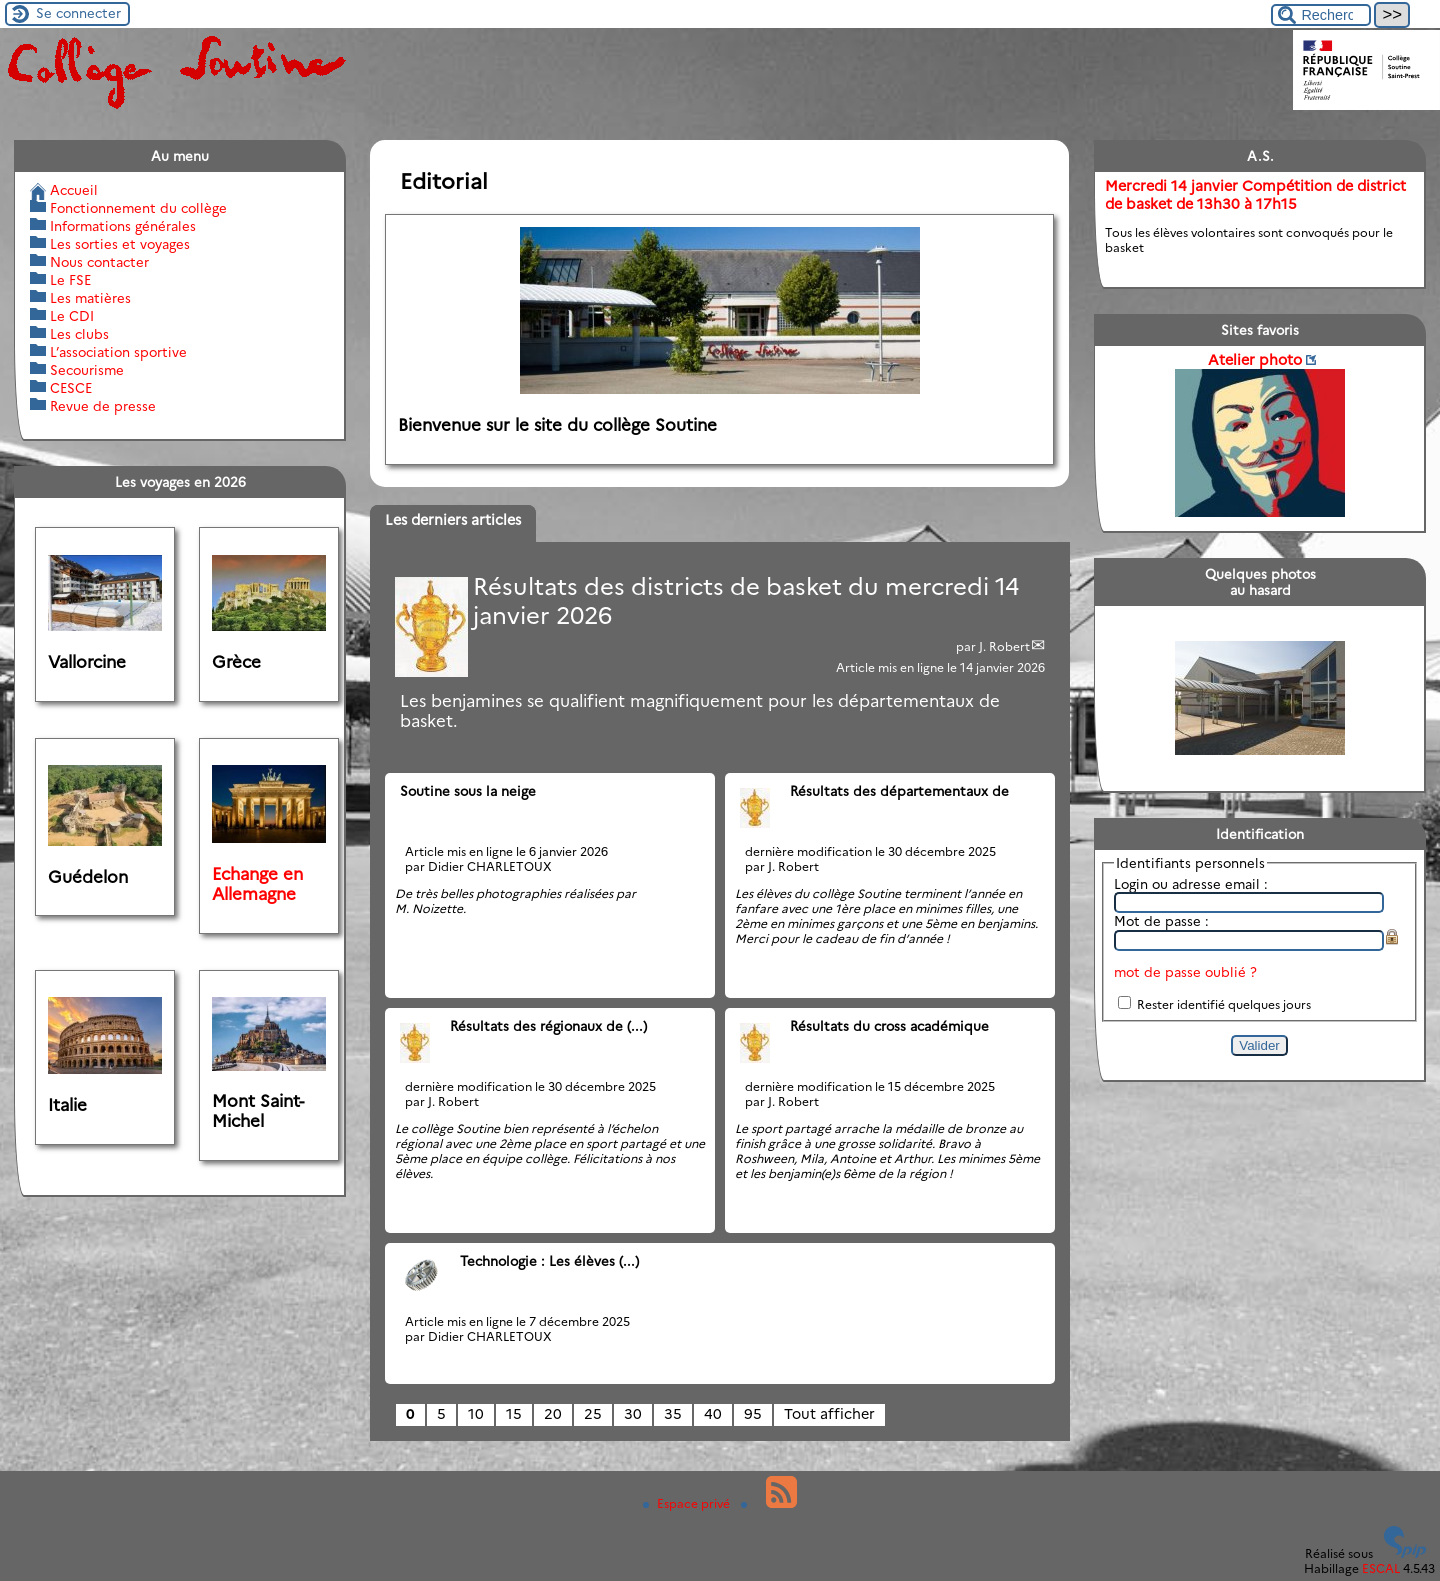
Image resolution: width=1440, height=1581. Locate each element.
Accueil (74, 190)
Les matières (90, 298)
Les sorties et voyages (120, 244)
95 (753, 1414)
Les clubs (79, 334)
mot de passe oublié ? (1185, 972)
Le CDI (72, 316)
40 (713, 1414)
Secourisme (87, 370)
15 (514, 1414)
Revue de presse (103, 406)
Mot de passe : (1161, 921)
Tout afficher (829, 1414)
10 (476, 1414)
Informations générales (123, 226)
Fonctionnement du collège (138, 208)
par (967, 646)
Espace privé (688, 1503)
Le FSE (70, 280)
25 (593, 1414)
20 (553, 1414)
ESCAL (1381, 1568)
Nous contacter (99, 262)
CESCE (71, 388)
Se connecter (78, 13)
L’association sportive (118, 352)
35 (673, 1414)
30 (633, 1414)
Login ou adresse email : (1191, 884)
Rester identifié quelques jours (1224, 1004)
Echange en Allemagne (257, 884)
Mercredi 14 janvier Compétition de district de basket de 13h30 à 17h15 (1255, 195)
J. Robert (1004, 646)
